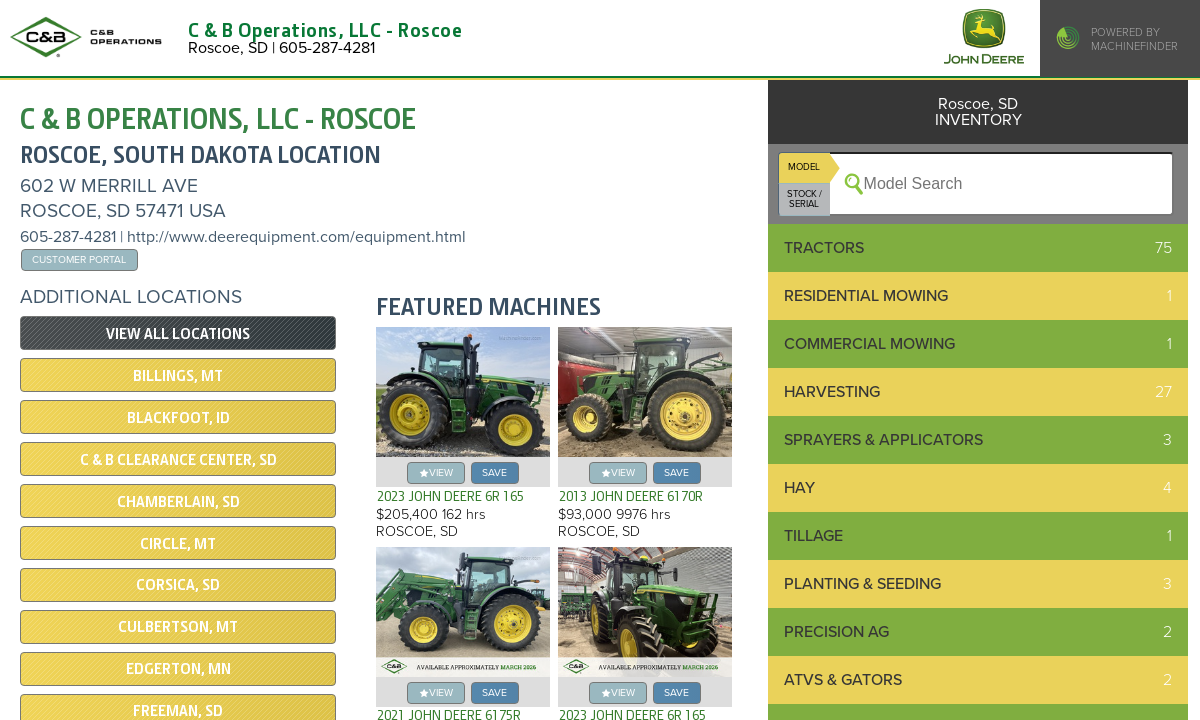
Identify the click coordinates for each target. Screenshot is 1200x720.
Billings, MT (178, 376)
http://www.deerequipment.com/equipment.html (296, 237)
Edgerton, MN (178, 669)
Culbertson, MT (178, 627)
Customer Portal (79, 259)
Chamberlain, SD (178, 502)
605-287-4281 (68, 237)
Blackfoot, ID (178, 418)
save (494, 472)
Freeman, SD (178, 711)
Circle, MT (178, 544)
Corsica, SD (178, 585)
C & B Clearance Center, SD (178, 460)
